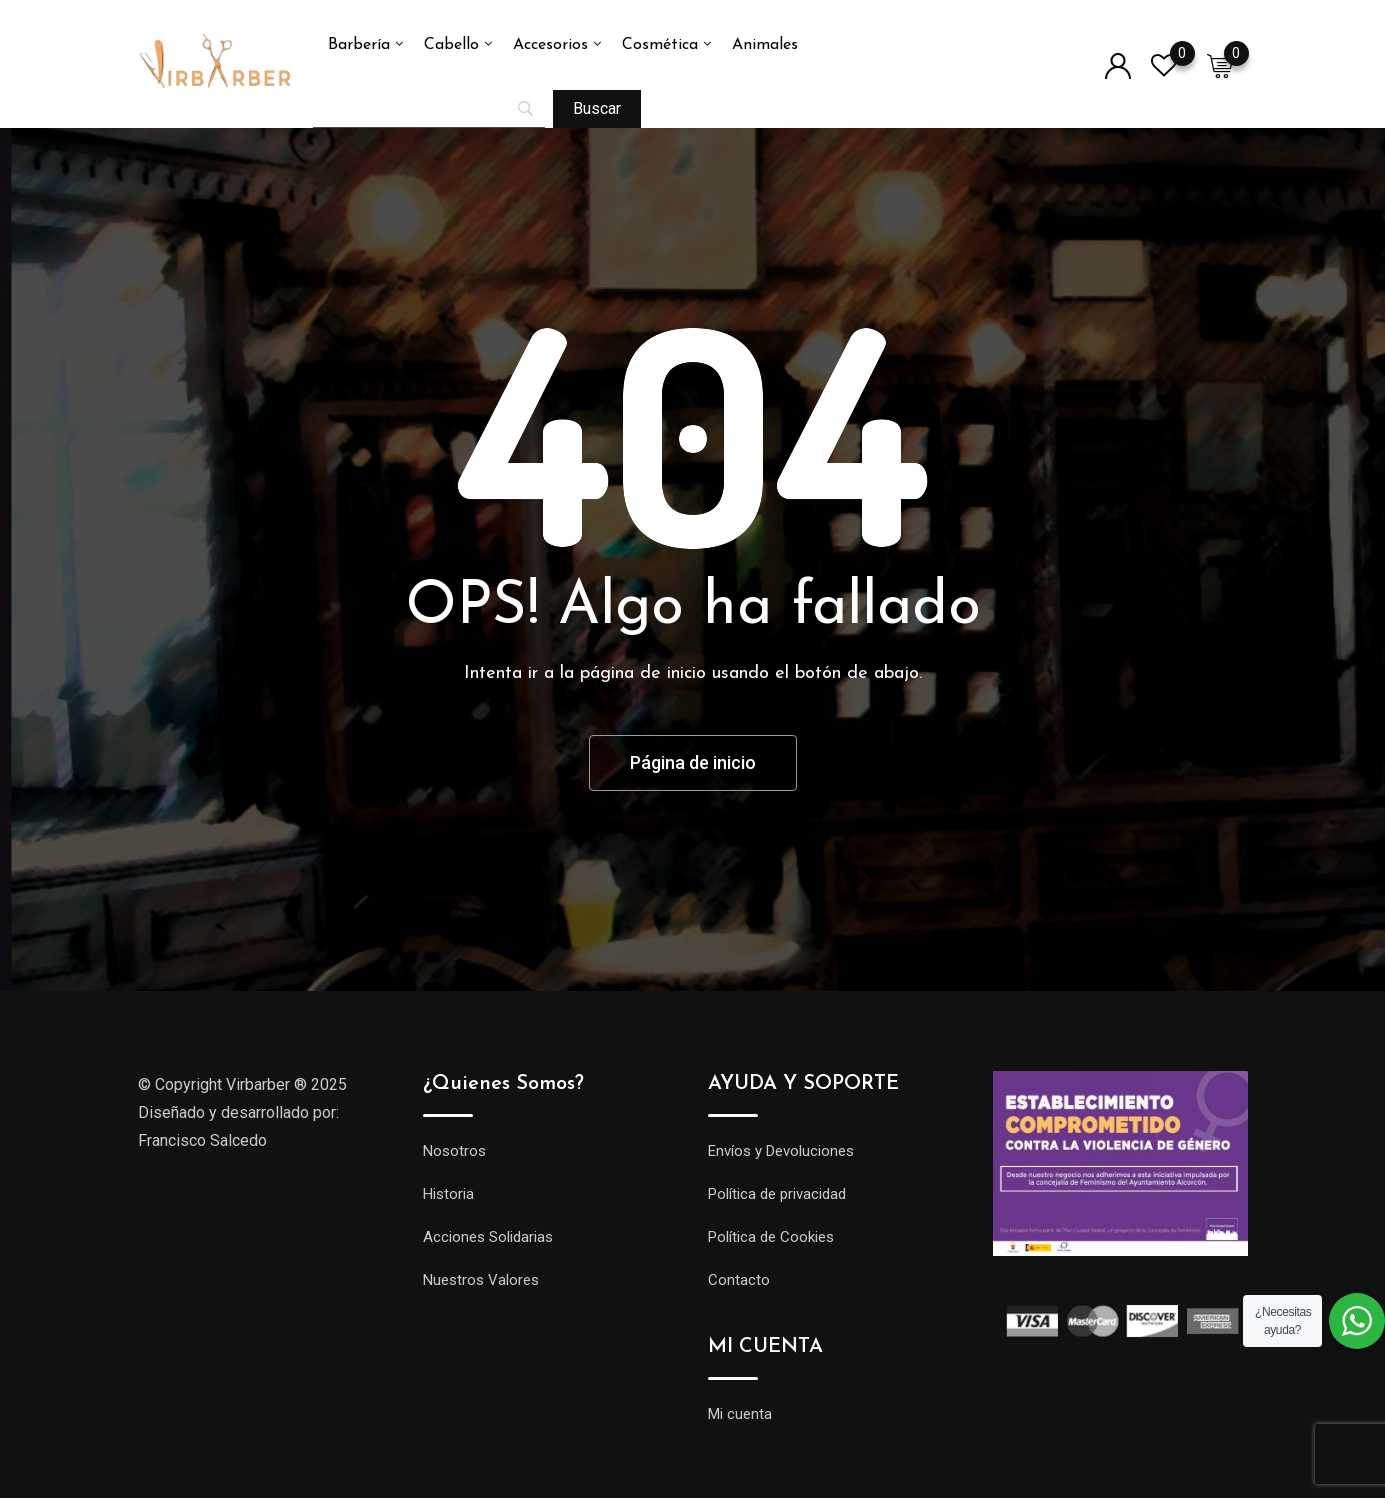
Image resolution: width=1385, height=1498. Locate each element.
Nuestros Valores (481, 1280)
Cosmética (660, 45)
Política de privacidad (777, 1194)
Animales (765, 45)
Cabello (451, 45)
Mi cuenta (740, 1414)
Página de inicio (693, 762)
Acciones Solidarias (488, 1237)
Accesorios (550, 45)
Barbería (359, 45)
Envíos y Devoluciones (781, 1151)
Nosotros (454, 1151)
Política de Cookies (771, 1237)
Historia (448, 1194)
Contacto (739, 1280)
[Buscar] (597, 109)
